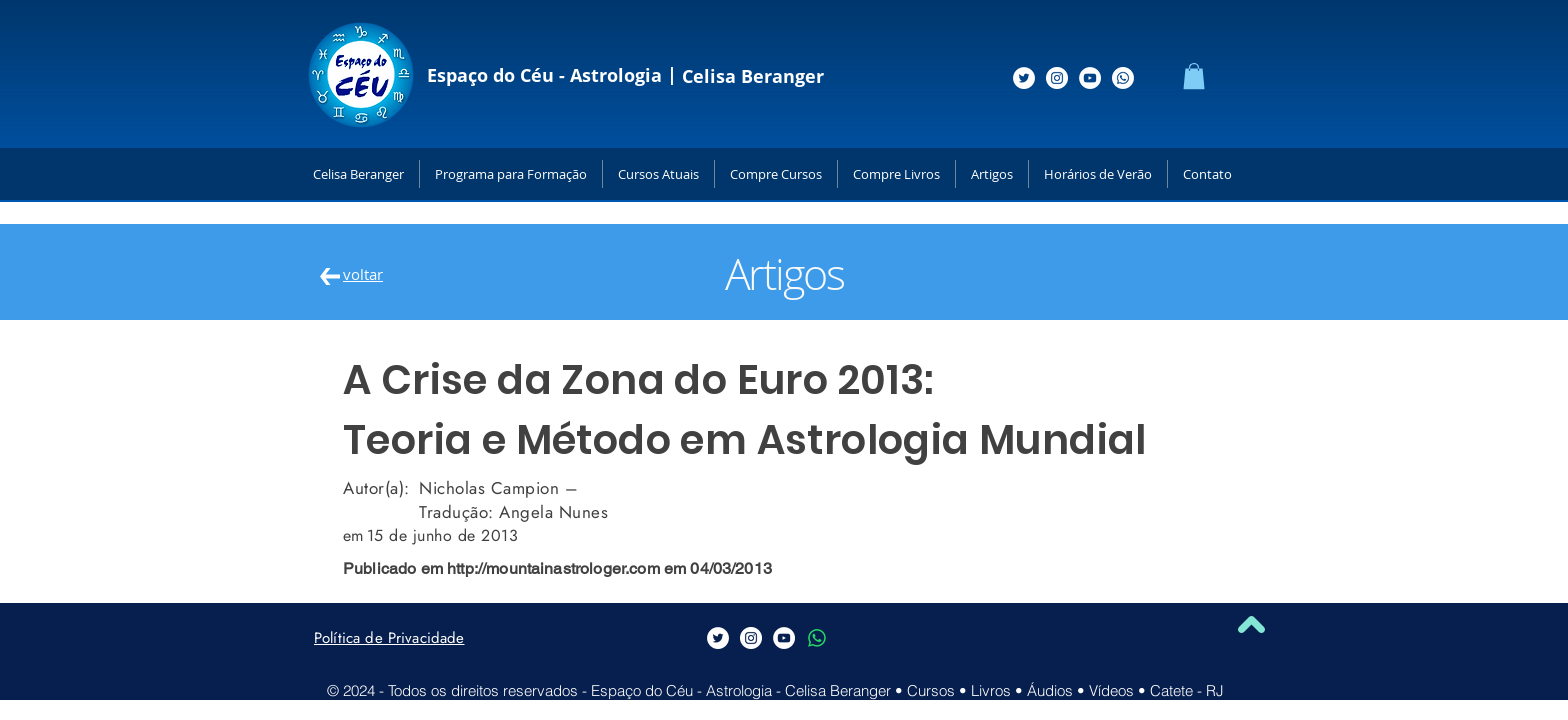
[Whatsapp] (1123, 78)
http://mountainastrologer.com (553, 568)
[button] (1194, 76)
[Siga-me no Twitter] (1024, 78)
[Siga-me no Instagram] (1057, 78)
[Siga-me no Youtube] (1090, 78)
